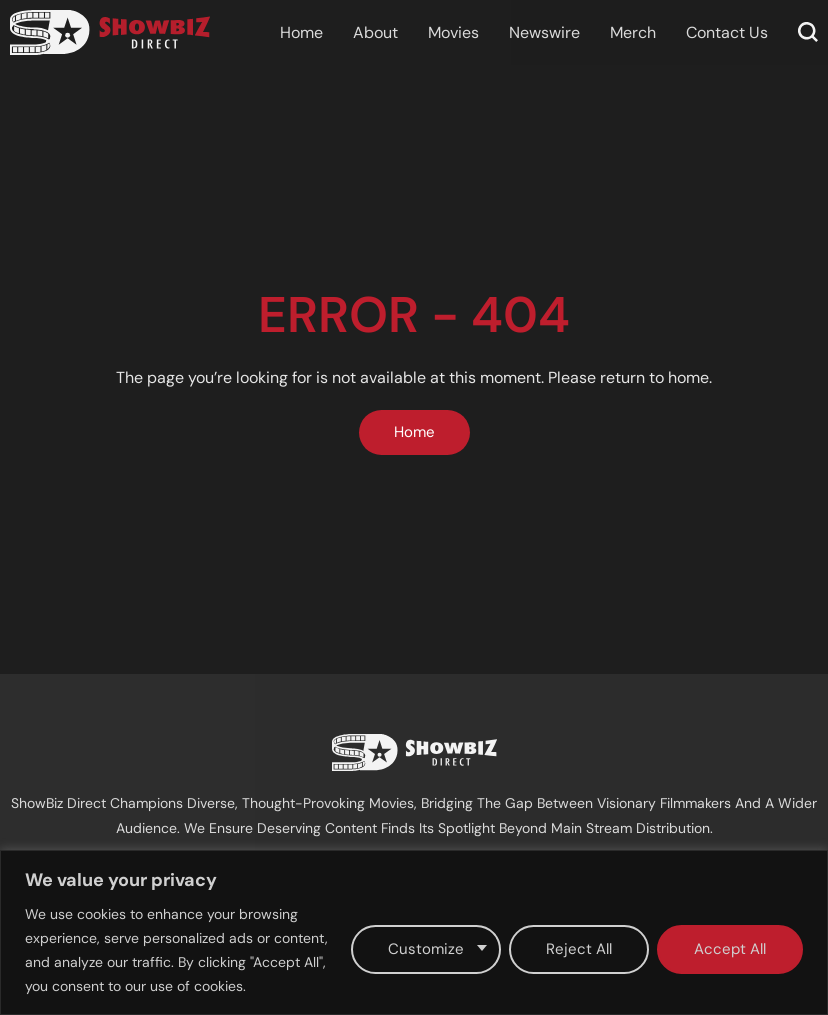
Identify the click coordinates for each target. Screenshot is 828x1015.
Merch (633, 32)
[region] (414, 932)
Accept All (730, 949)
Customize (426, 949)
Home (301, 32)
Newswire (544, 32)
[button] (808, 32)
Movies (453, 32)
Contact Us (727, 32)
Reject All (579, 949)
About (375, 32)
